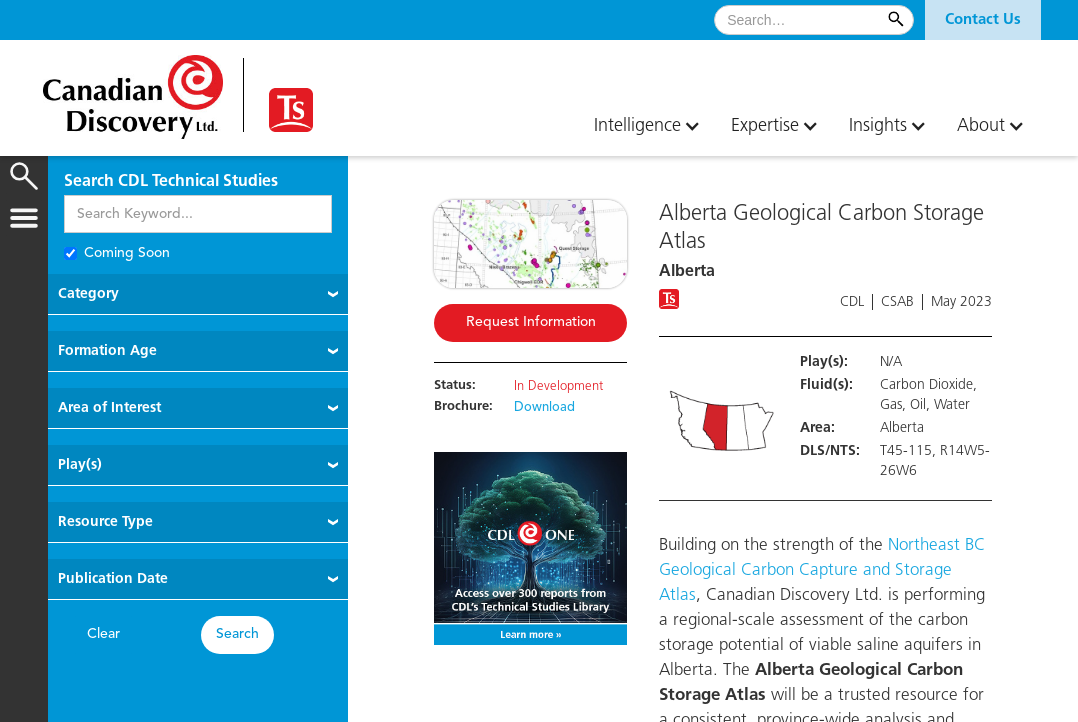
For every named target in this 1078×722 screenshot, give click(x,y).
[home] (133, 89)
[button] (983, 20)
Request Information (531, 322)
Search (237, 634)
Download (544, 408)
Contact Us (983, 20)
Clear (103, 634)
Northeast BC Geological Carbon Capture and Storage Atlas (822, 570)
